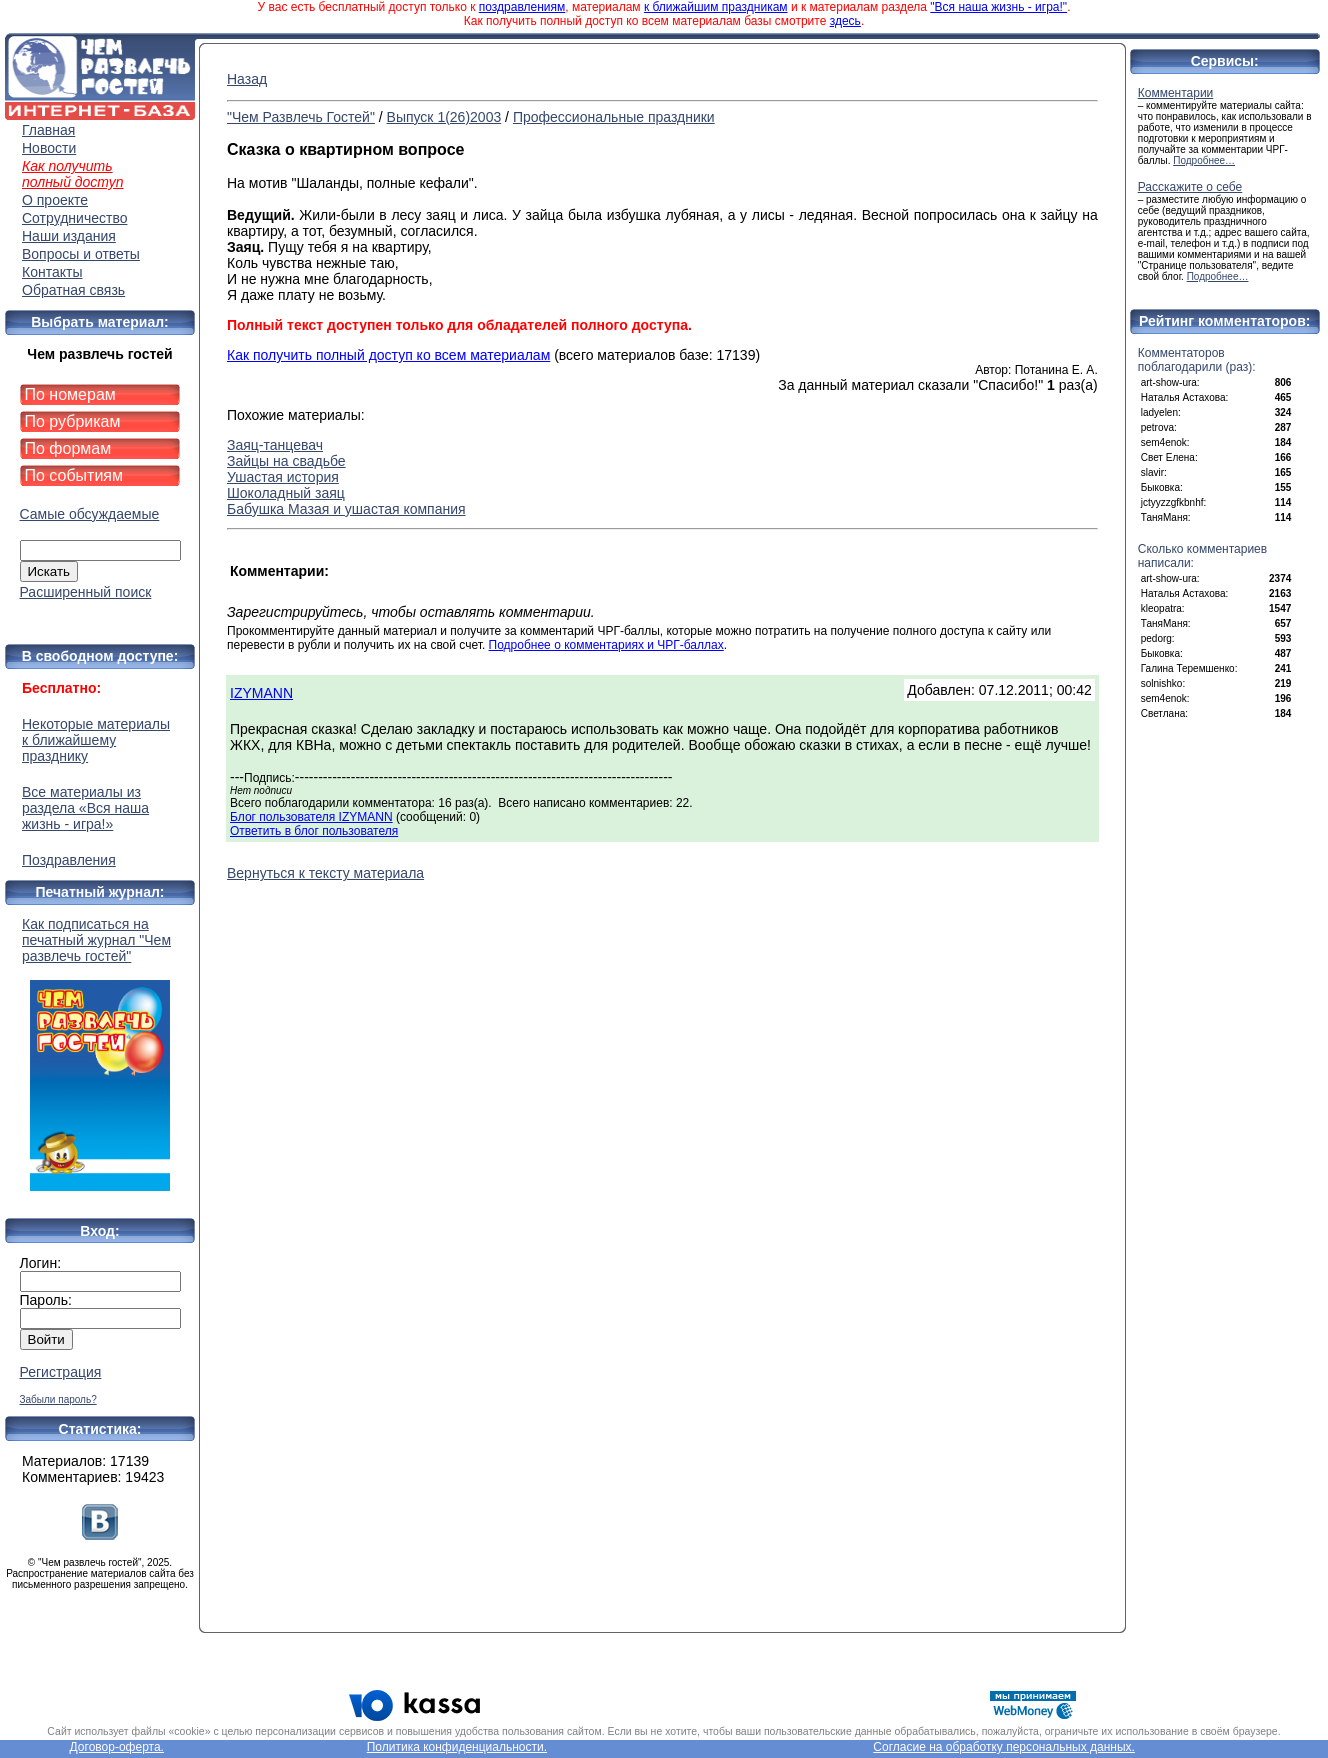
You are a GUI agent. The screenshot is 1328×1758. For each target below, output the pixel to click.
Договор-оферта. (117, 1747)
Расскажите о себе (1190, 187)
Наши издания (69, 236)
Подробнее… (1204, 160)
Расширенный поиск (86, 592)
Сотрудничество (74, 218)
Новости (49, 148)
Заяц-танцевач (275, 445)
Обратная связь (73, 290)
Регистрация (61, 1372)
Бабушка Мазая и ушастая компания (346, 509)
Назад (247, 79)
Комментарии (1176, 93)
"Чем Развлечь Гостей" (301, 117)
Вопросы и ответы (81, 254)
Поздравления (69, 860)
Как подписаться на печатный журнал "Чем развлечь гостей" (100, 1053)
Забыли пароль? (58, 1399)
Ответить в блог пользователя (314, 831)
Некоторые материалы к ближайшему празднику (96, 740)
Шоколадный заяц (286, 493)
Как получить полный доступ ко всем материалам (388, 355)
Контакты (52, 272)
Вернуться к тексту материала (325, 873)
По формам (68, 448)
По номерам (70, 394)
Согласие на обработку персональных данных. (1004, 1747)
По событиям (74, 475)
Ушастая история (283, 477)
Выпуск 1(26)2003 (444, 117)
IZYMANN (261, 693)
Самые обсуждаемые (90, 514)
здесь (845, 21)
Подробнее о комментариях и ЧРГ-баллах (606, 645)
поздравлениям (522, 7)
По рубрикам (73, 421)
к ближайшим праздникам (716, 7)
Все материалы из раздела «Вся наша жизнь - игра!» (85, 808)
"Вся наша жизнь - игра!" (998, 7)
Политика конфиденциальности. (457, 1747)
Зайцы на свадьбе (286, 461)
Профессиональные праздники (614, 117)
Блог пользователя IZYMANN (311, 817)
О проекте (55, 200)
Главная (48, 130)
